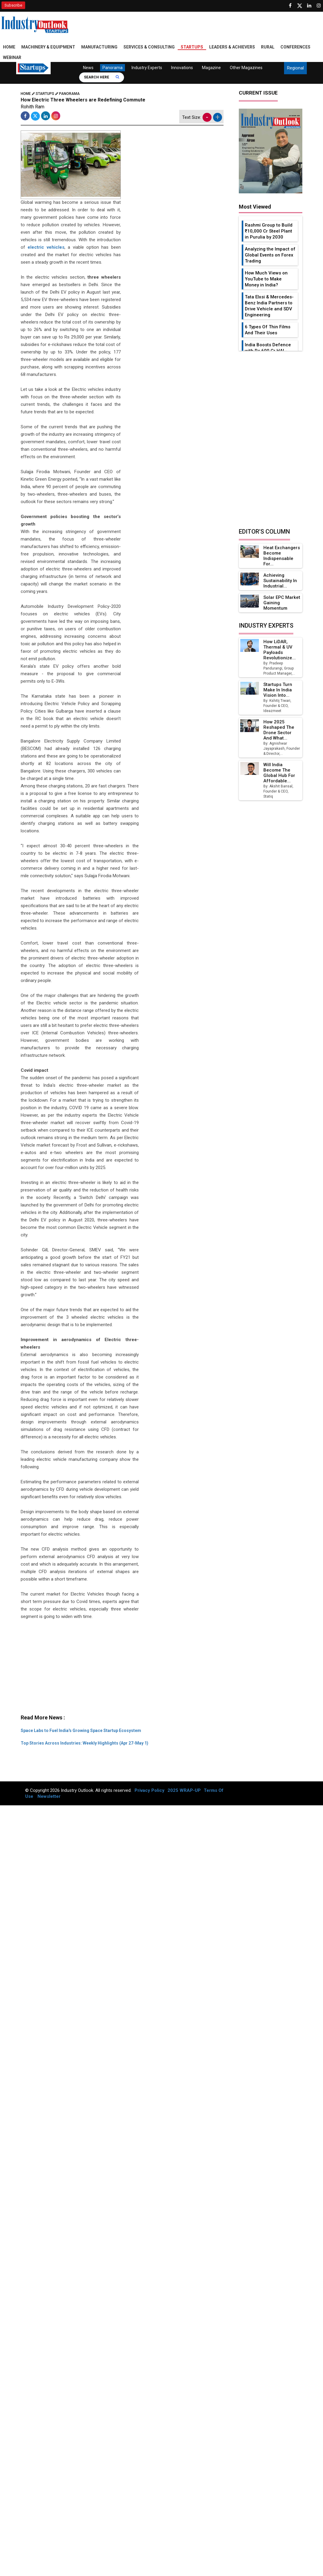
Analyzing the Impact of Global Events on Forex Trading (270, 255)
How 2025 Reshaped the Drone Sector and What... (278, 730)
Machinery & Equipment (48, 47)
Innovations (182, 67)
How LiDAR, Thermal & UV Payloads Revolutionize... (279, 650)
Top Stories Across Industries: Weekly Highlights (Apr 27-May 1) (84, 1743)
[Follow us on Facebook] (290, 5)
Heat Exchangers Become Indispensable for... (281, 556)
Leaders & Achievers (232, 47)
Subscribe (13, 5)
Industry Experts (147, 67)
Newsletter (49, 1796)
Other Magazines (246, 67)
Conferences (295, 47)
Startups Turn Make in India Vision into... (277, 690)
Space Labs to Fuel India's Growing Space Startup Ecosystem (81, 1730)
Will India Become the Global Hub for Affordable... (279, 773)
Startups (192, 47)
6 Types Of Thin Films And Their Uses (267, 330)
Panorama (112, 67)
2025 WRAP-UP (184, 1790)
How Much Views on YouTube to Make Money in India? (266, 279)
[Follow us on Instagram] (319, 5)
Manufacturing (99, 47)
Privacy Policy (149, 1790)
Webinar (12, 57)
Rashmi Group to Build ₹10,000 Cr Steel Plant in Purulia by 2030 (268, 231)
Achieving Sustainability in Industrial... (280, 581)
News (88, 67)
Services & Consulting (149, 47)
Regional (295, 68)
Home (9, 47)
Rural (267, 47)
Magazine (211, 67)
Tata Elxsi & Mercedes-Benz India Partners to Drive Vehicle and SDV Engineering (269, 306)
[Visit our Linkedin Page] (309, 5)
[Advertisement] (120, 1670)
